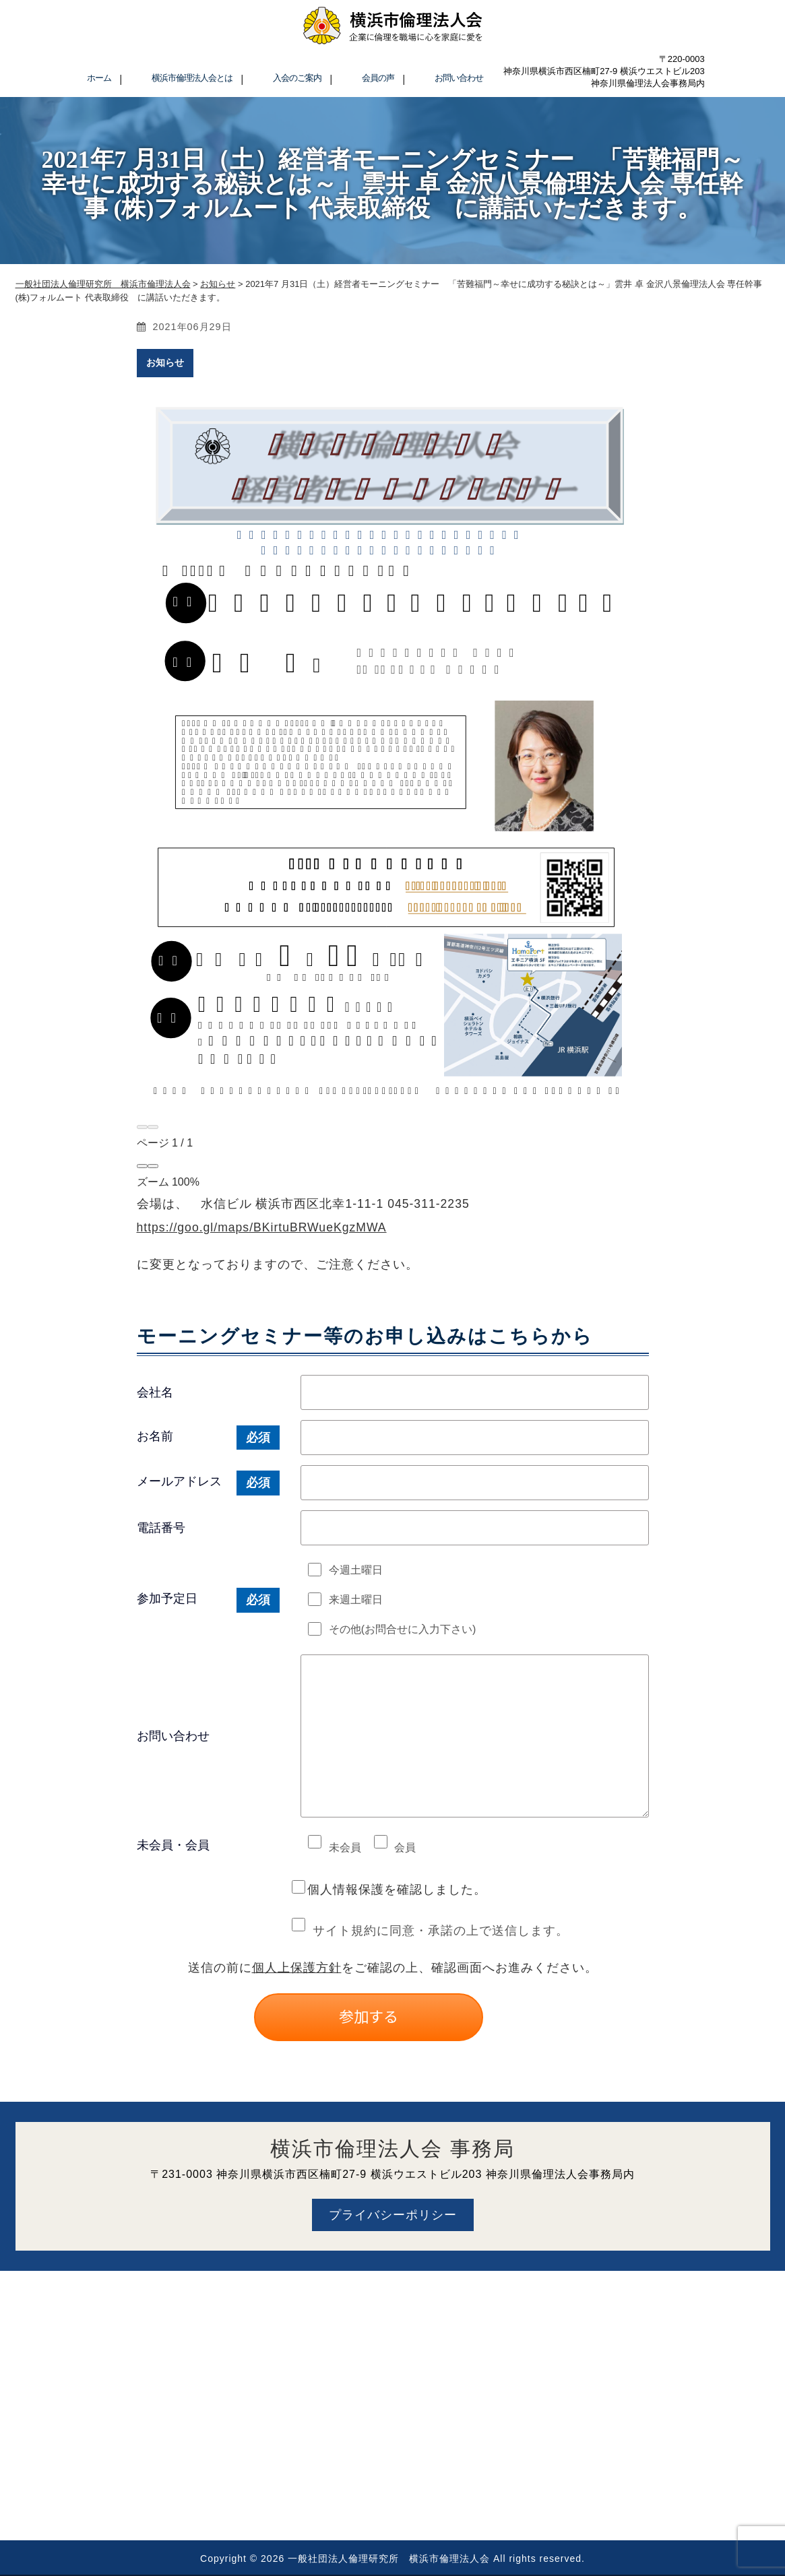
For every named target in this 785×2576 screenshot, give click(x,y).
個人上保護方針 (297, 1967)
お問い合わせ (459, 78)
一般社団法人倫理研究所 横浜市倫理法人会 (389, 2558)
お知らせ (165, 362)
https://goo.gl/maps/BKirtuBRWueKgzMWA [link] (262, 1227)
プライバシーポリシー (393, 2215)
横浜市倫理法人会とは (192, 78)
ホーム (99, 78)
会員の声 (378, 78)
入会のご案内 (297, 78)
